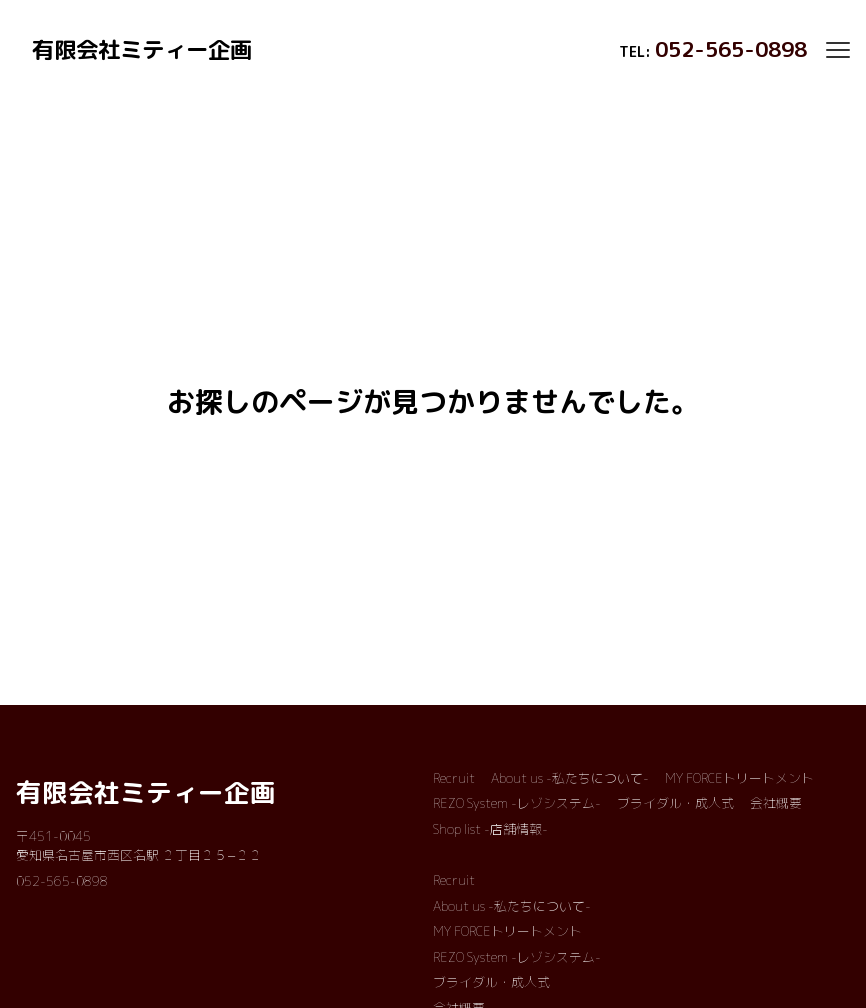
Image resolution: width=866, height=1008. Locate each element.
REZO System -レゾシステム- (517, 803)
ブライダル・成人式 (675, 803)
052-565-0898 (731, 49)
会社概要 (776, 803)
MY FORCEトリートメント (739, 778)
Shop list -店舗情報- (490, 829)
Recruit (454, 778)
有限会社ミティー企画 (146, 792)
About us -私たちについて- (570, 778)
